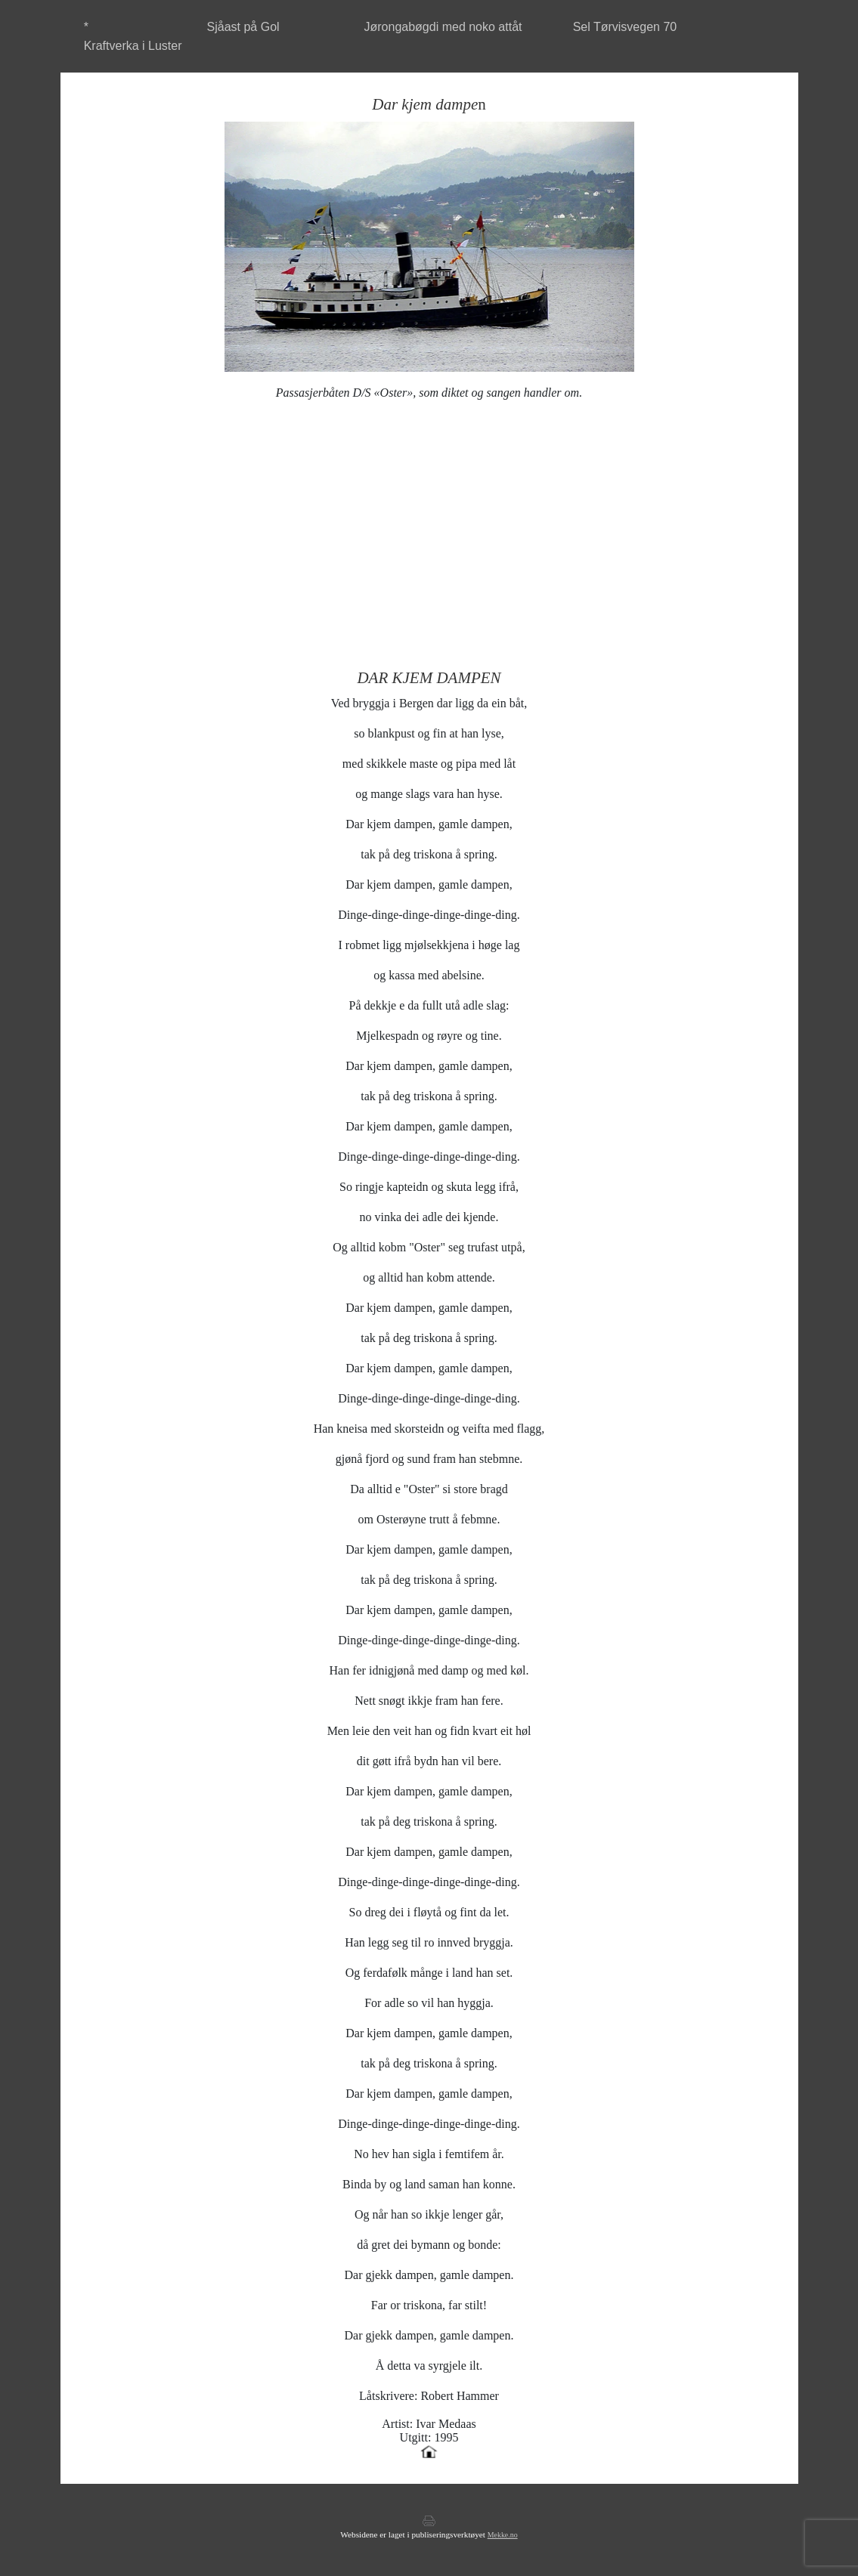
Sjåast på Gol (243, 26)
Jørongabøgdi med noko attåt (443, 26)
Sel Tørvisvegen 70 (625, 26)
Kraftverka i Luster (133, 45)
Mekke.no (503, 2535)
